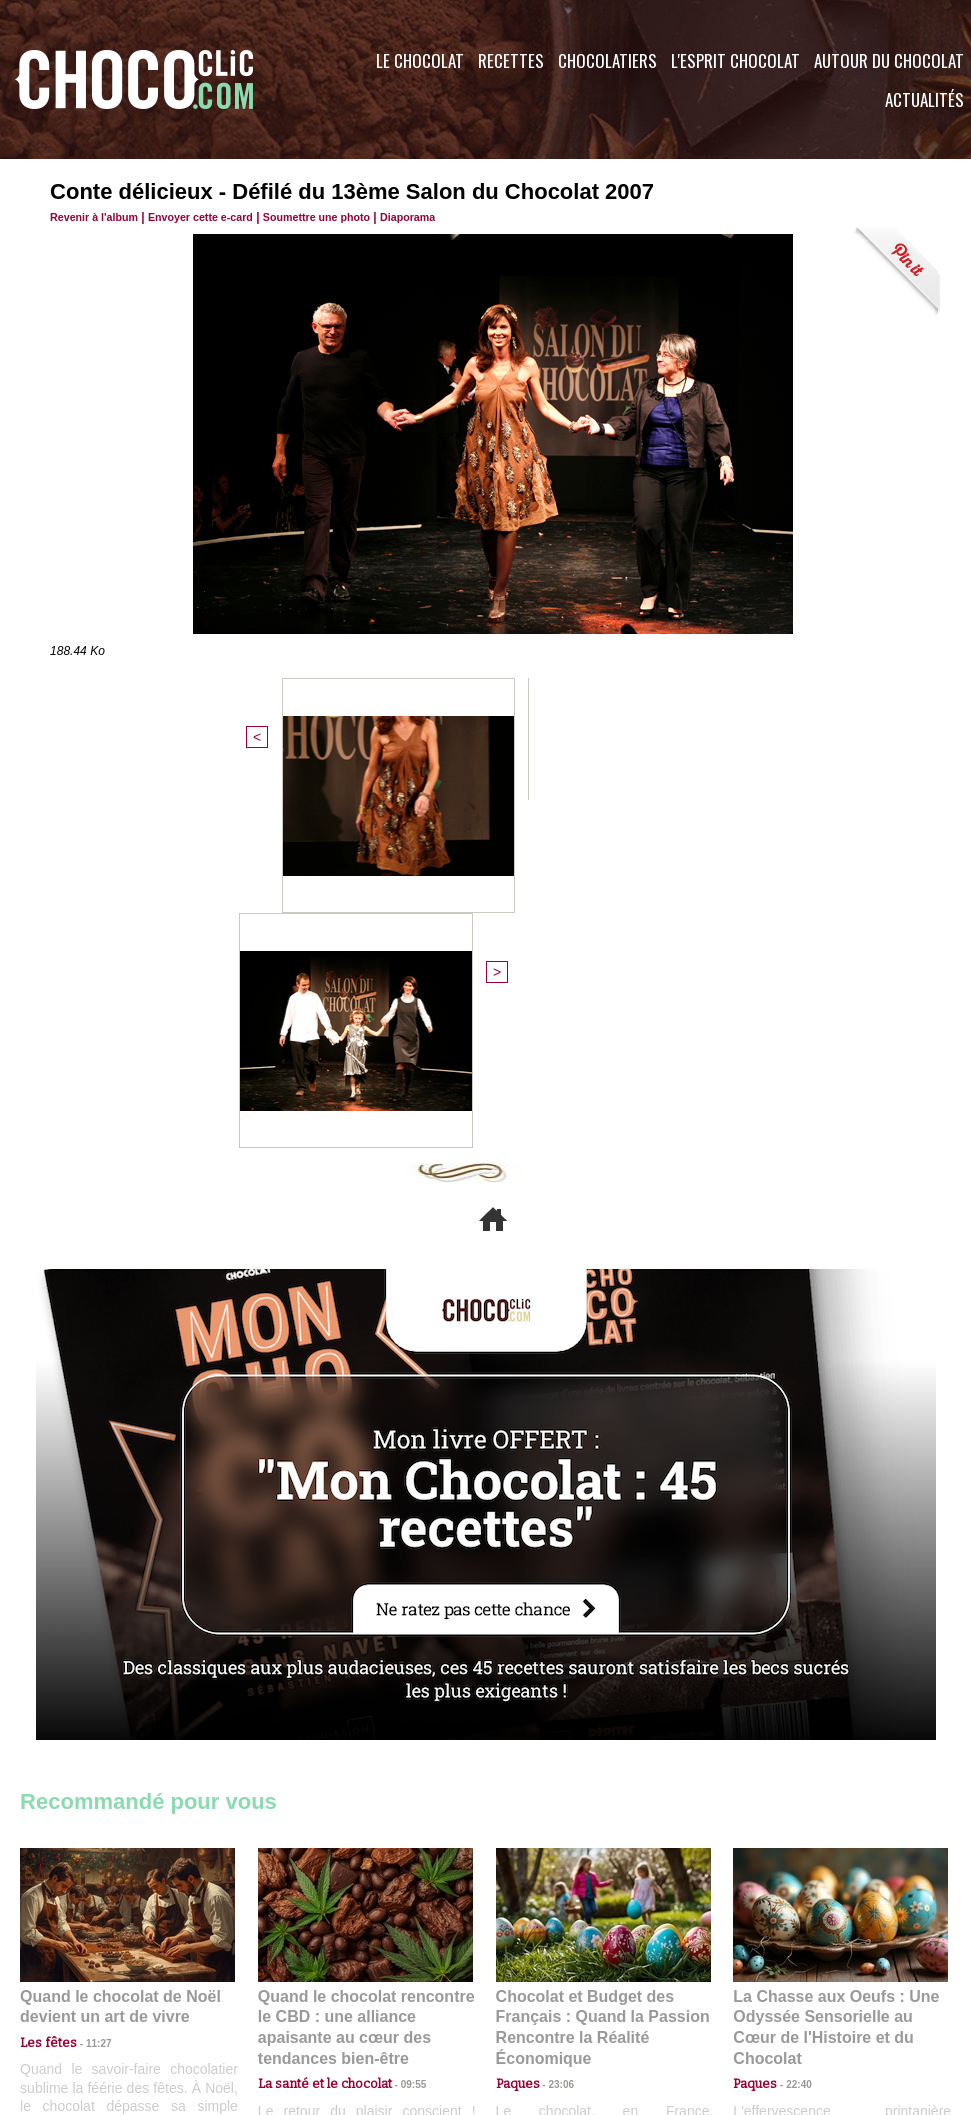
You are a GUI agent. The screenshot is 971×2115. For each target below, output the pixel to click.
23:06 (554, 1731)
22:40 (791, 1711)
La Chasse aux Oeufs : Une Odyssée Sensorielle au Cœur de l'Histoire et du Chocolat (832, 1667)
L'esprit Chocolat (735, 60)
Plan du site (541, 1994)
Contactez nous (80, 1994)
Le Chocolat (420, 60)
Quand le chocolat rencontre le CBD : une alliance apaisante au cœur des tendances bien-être (364, 1667)
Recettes (511, 60)
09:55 (398, 1711)
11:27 (87, 1692)
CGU (286, 1994)
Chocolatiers (607, 60)
